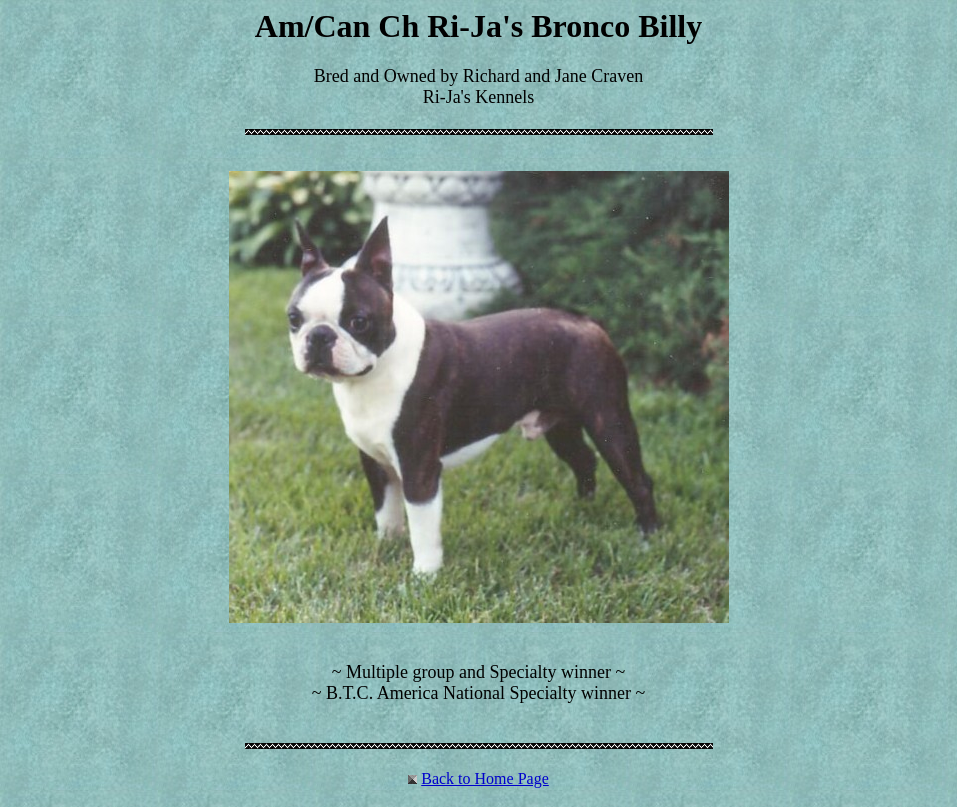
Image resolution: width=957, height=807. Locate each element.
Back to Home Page (485, 778)
